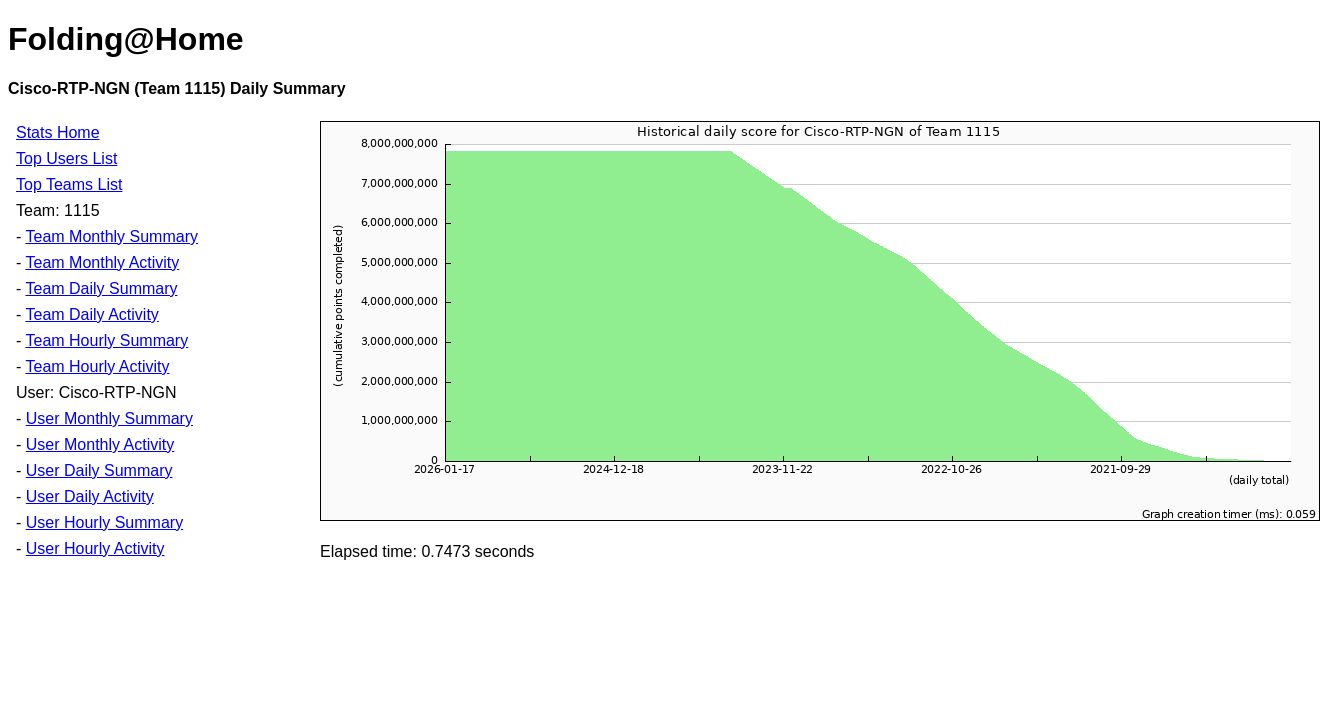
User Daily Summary (99, 470)
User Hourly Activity (95, 548)
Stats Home (58, 132)
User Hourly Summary (104, 522)
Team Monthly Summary (111, 236)
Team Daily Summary (101, 288)
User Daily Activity (90, 496)
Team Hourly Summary (106, 340)
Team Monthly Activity (102, 262)
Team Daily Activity (91, 314)
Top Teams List (69, 184)
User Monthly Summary (109, 418)
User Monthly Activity (100, 444)
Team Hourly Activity (97, 366)
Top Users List (66, 158)
